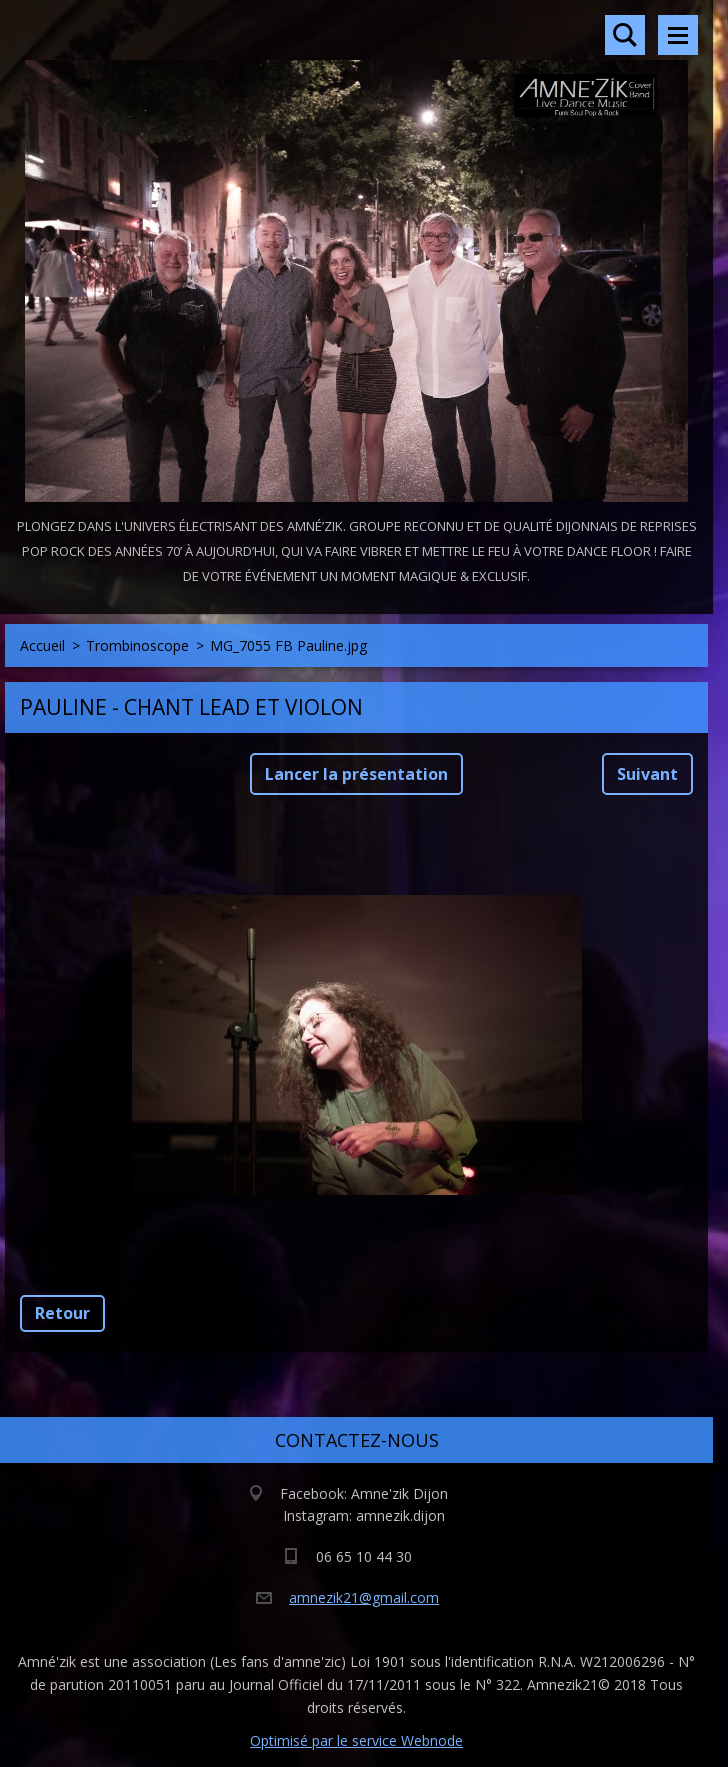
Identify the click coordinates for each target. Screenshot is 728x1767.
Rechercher (625, 35)
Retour (62, 1313)
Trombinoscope (137, 645)
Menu (678, 35)
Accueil (42, 645)
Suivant (647, 774)
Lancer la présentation (356, 774)
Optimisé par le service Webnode (356, 1740)
